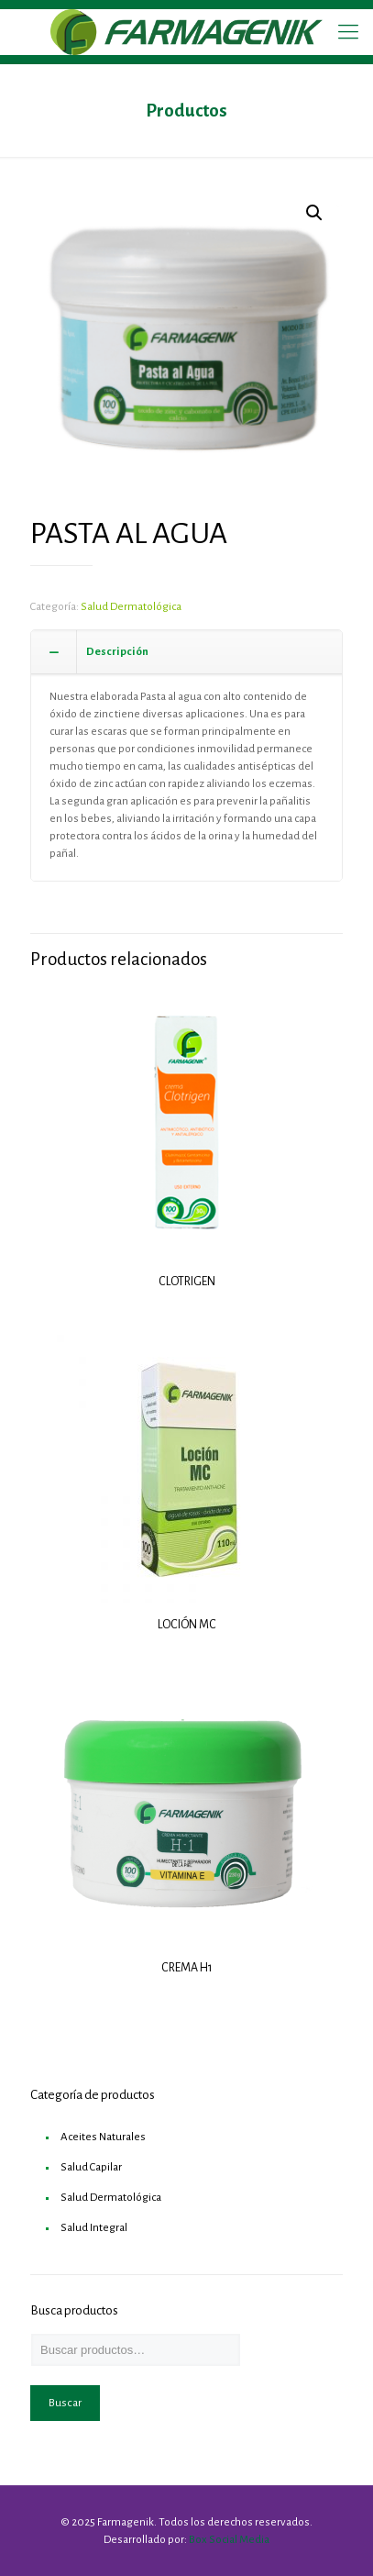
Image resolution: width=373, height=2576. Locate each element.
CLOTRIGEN (187, 1281)
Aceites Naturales (103, 2137)
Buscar (65, 2402)
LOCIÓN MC (187, 1624)
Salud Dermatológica (131, 607)
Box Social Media (229, 2540)
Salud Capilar (91, 2167)
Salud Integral (93, 2228)
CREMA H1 (187, 1967)
